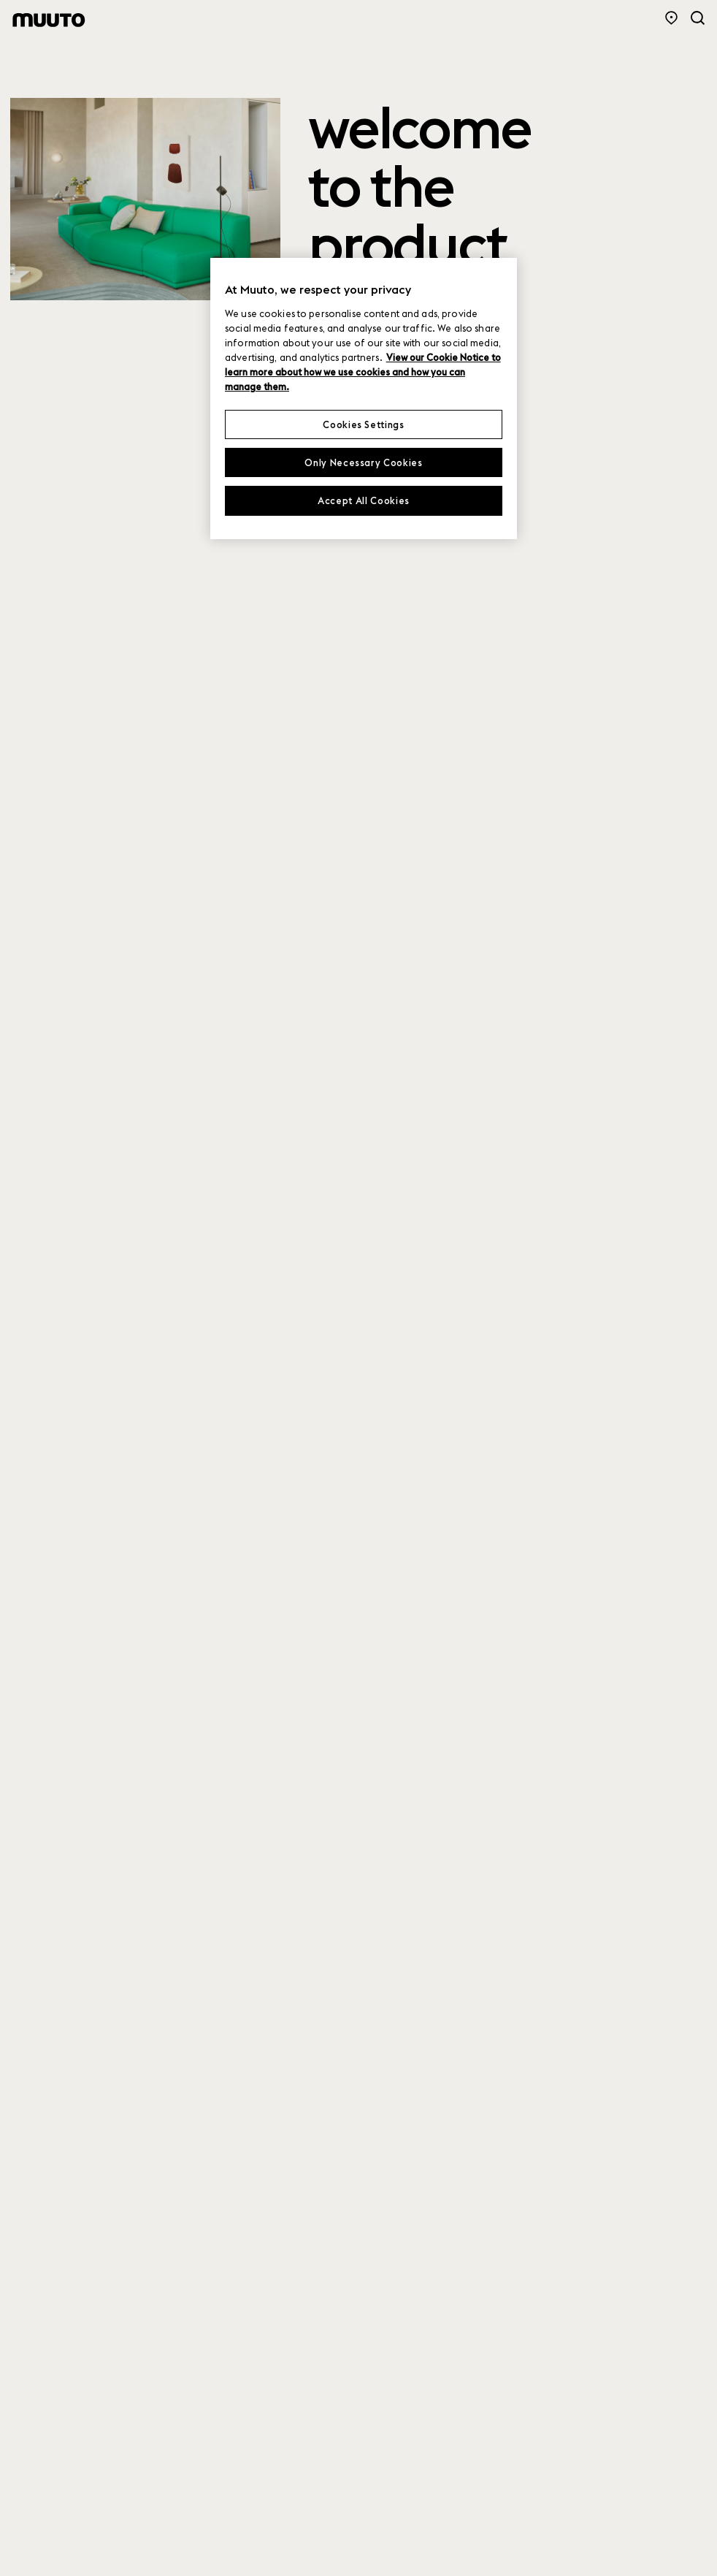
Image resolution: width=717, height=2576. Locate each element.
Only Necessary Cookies (363, 462)
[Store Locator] (671, 18)
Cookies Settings (363, 424)
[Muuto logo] (48, 20)
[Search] (698, 18)
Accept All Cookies (364, 500)
